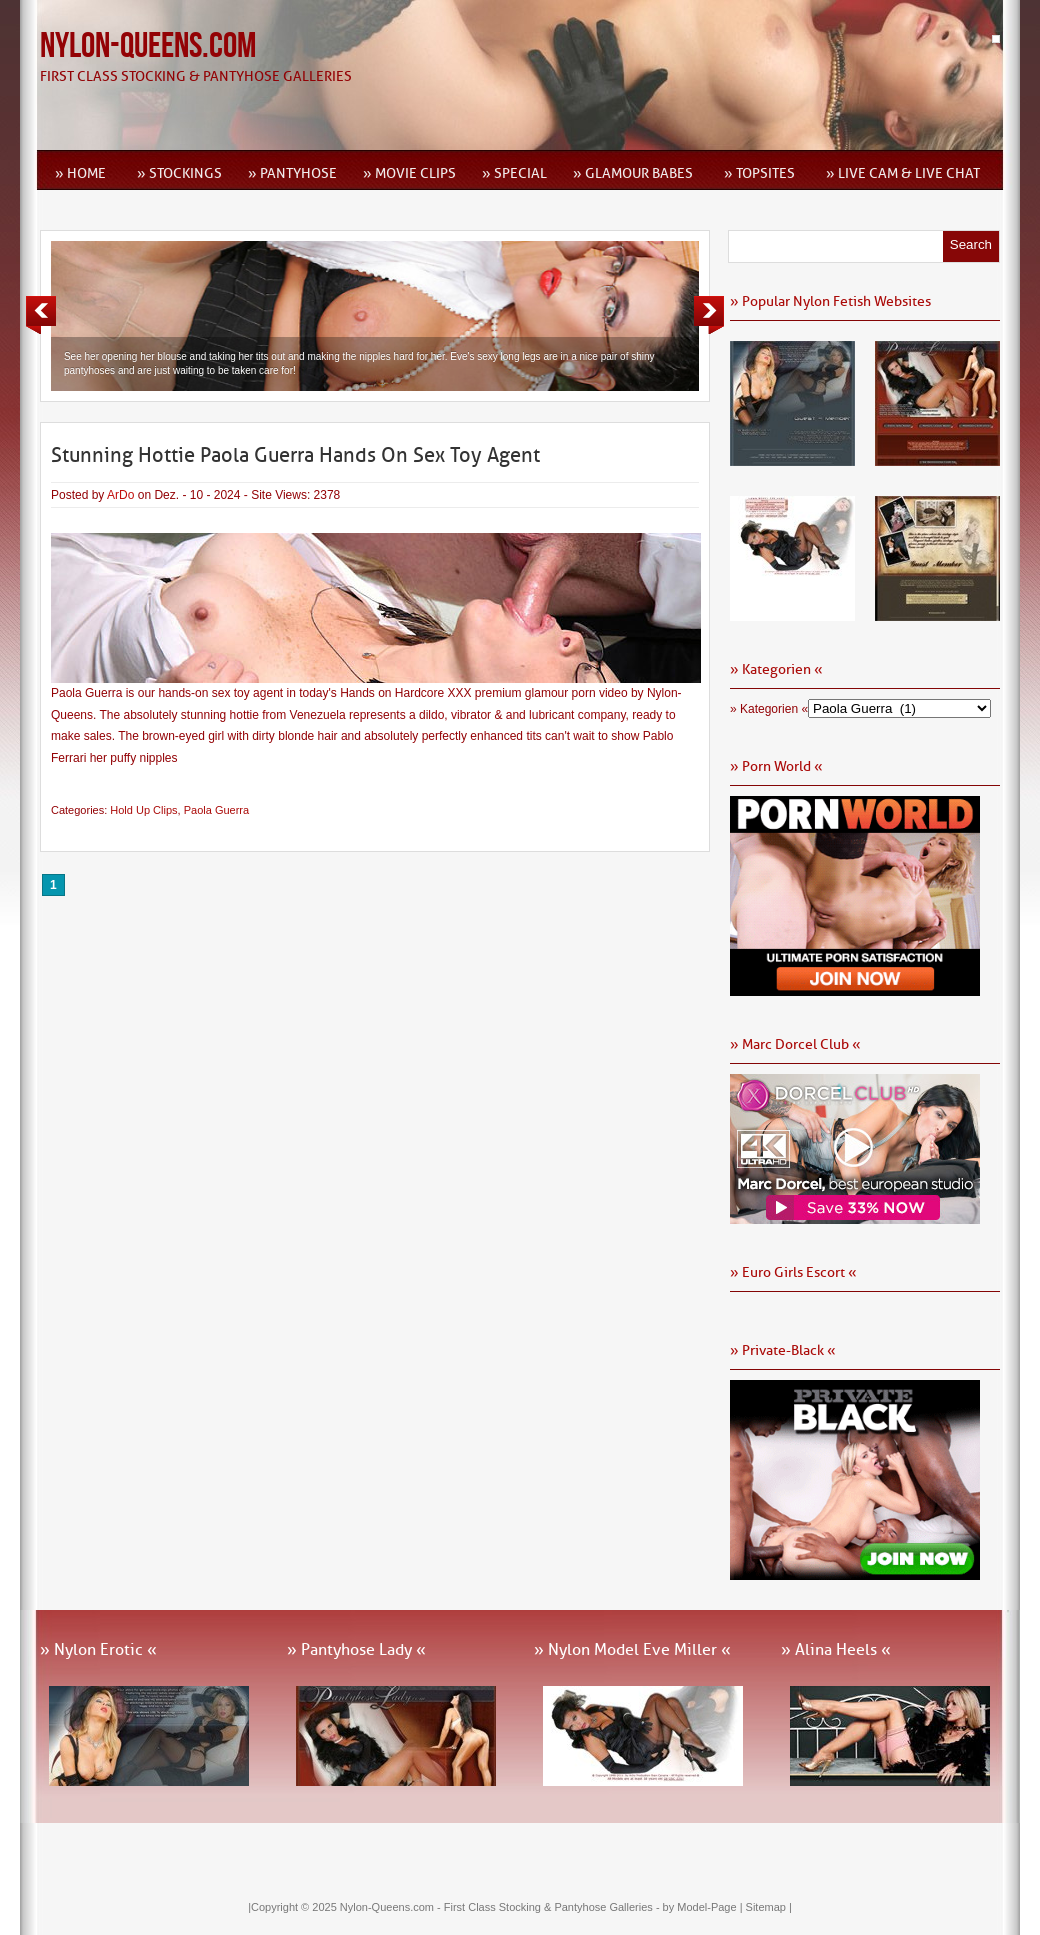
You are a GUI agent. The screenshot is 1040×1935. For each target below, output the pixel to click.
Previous (41, 315)
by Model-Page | (704, 1907)
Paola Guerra (216, 810)
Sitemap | (769, 1907)
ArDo (120, 495)
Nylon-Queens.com (148, 46)
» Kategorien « (769, 709)
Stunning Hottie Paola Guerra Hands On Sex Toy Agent (295, 455)
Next (709, 315)
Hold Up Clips (143, 810)
